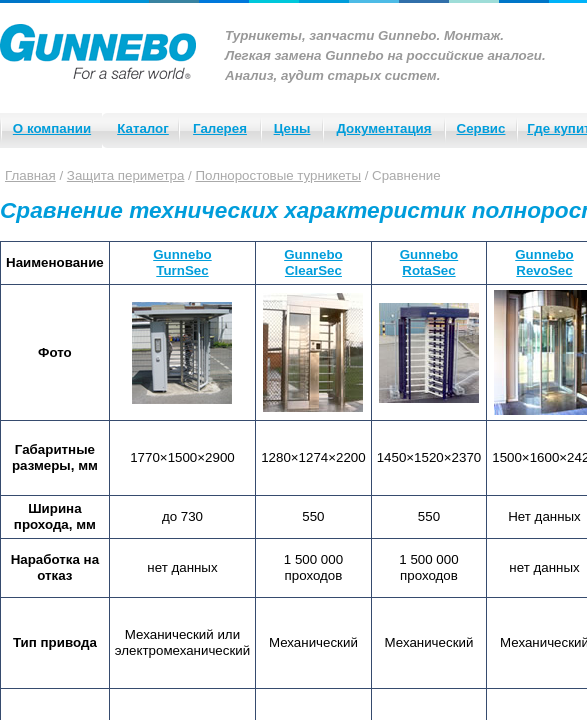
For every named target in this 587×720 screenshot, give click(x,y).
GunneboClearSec (313, 262)
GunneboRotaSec (429, 262)
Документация (383, 128)
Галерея (220, 128)
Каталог (143, 128)
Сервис (481, 128)
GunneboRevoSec (544, 262)
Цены (292, 128)
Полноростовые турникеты (278, 175)
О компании (52, 128)
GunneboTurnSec (182, 262)
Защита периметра (126, 175)
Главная (30, 175)
